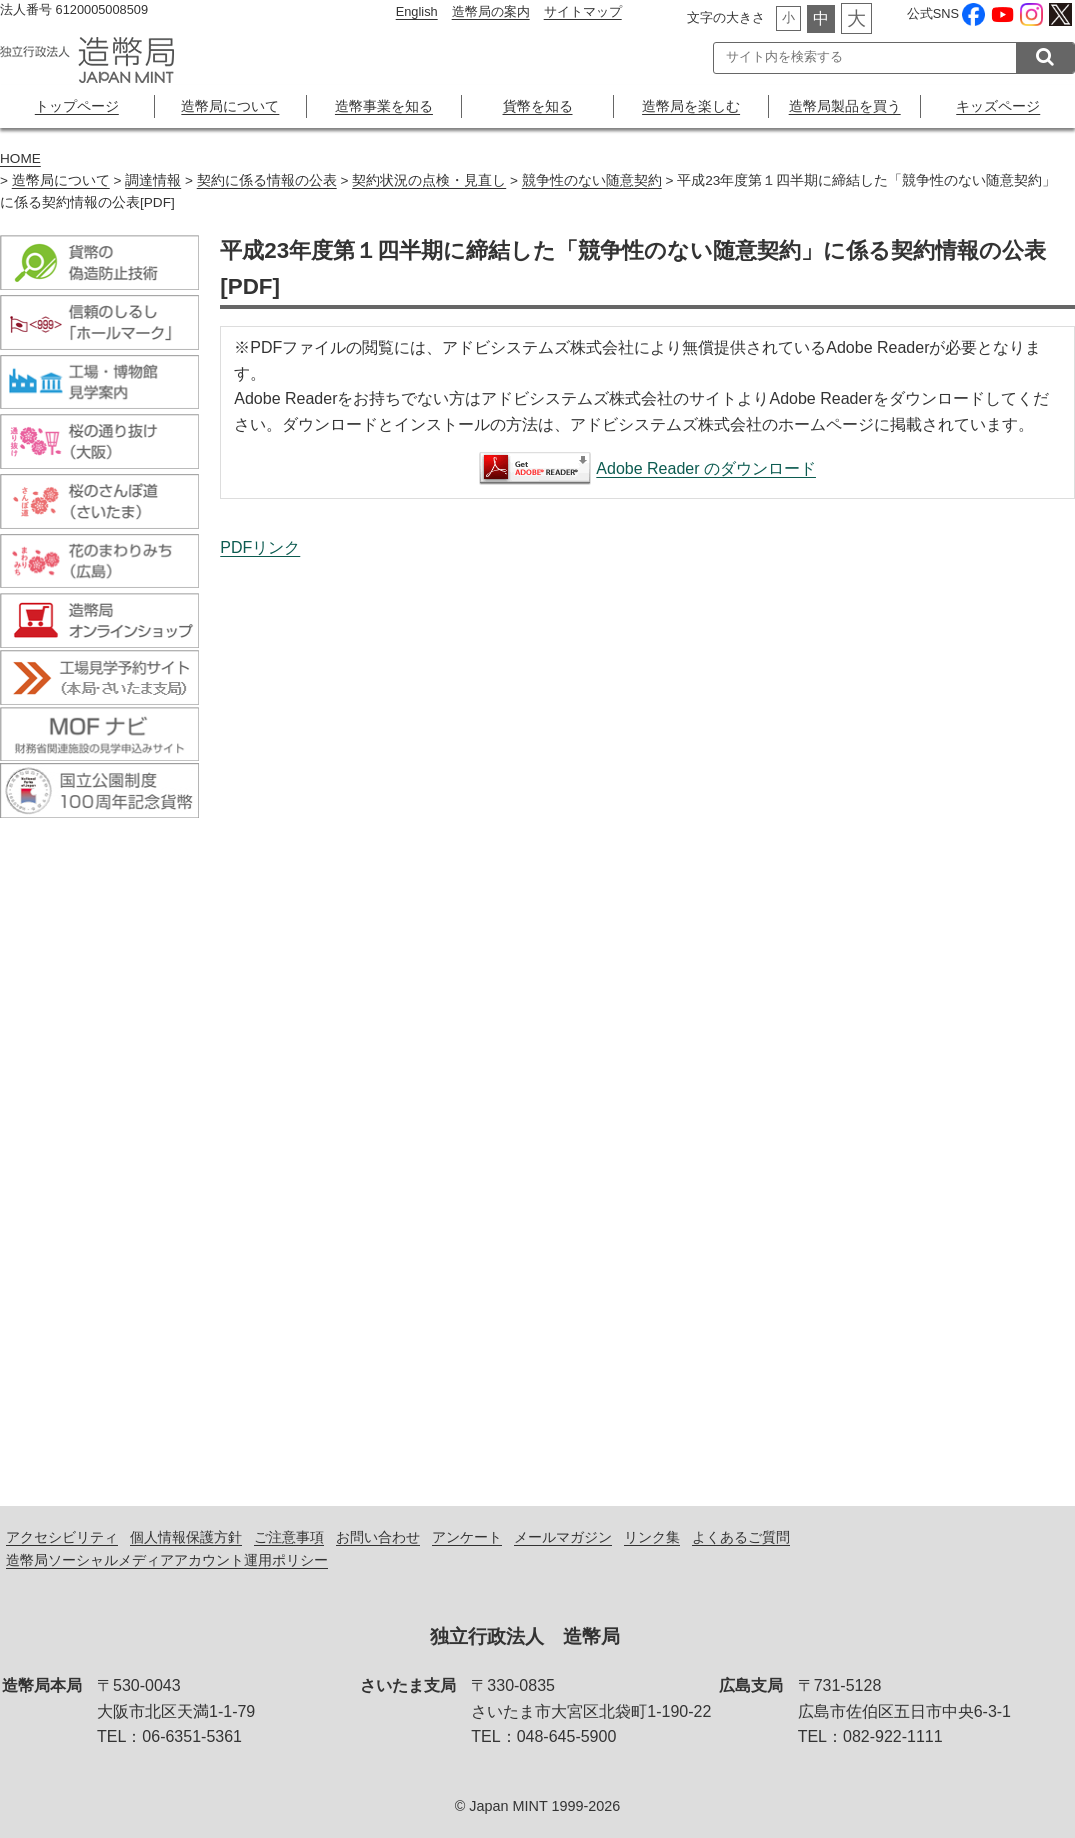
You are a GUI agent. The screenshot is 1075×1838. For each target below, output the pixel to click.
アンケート (467, 1537)
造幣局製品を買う (845, 106)
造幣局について (230, 106)
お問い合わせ (378, 1537)
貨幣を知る (538, 106)
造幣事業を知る (384, 106)
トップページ (77, 106)
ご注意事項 (289, 1537)
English (417, 11)
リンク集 (652, 1537)
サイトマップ (583, 11)
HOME (20, 158)
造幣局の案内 (491, 11)
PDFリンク (260, 547)
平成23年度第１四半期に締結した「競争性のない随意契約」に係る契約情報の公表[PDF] (647, 1011)
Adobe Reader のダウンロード (706, 468)
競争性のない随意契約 (592, 180)
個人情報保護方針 (186, 1537)
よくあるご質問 (741, 1537)
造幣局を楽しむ (691, 106)
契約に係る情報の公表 (267, 180)
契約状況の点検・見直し (429, 180)
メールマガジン (563, 1537)
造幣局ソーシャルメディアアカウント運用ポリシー (167, 1560)
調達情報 (153, 180)
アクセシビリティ (62, 1537)
